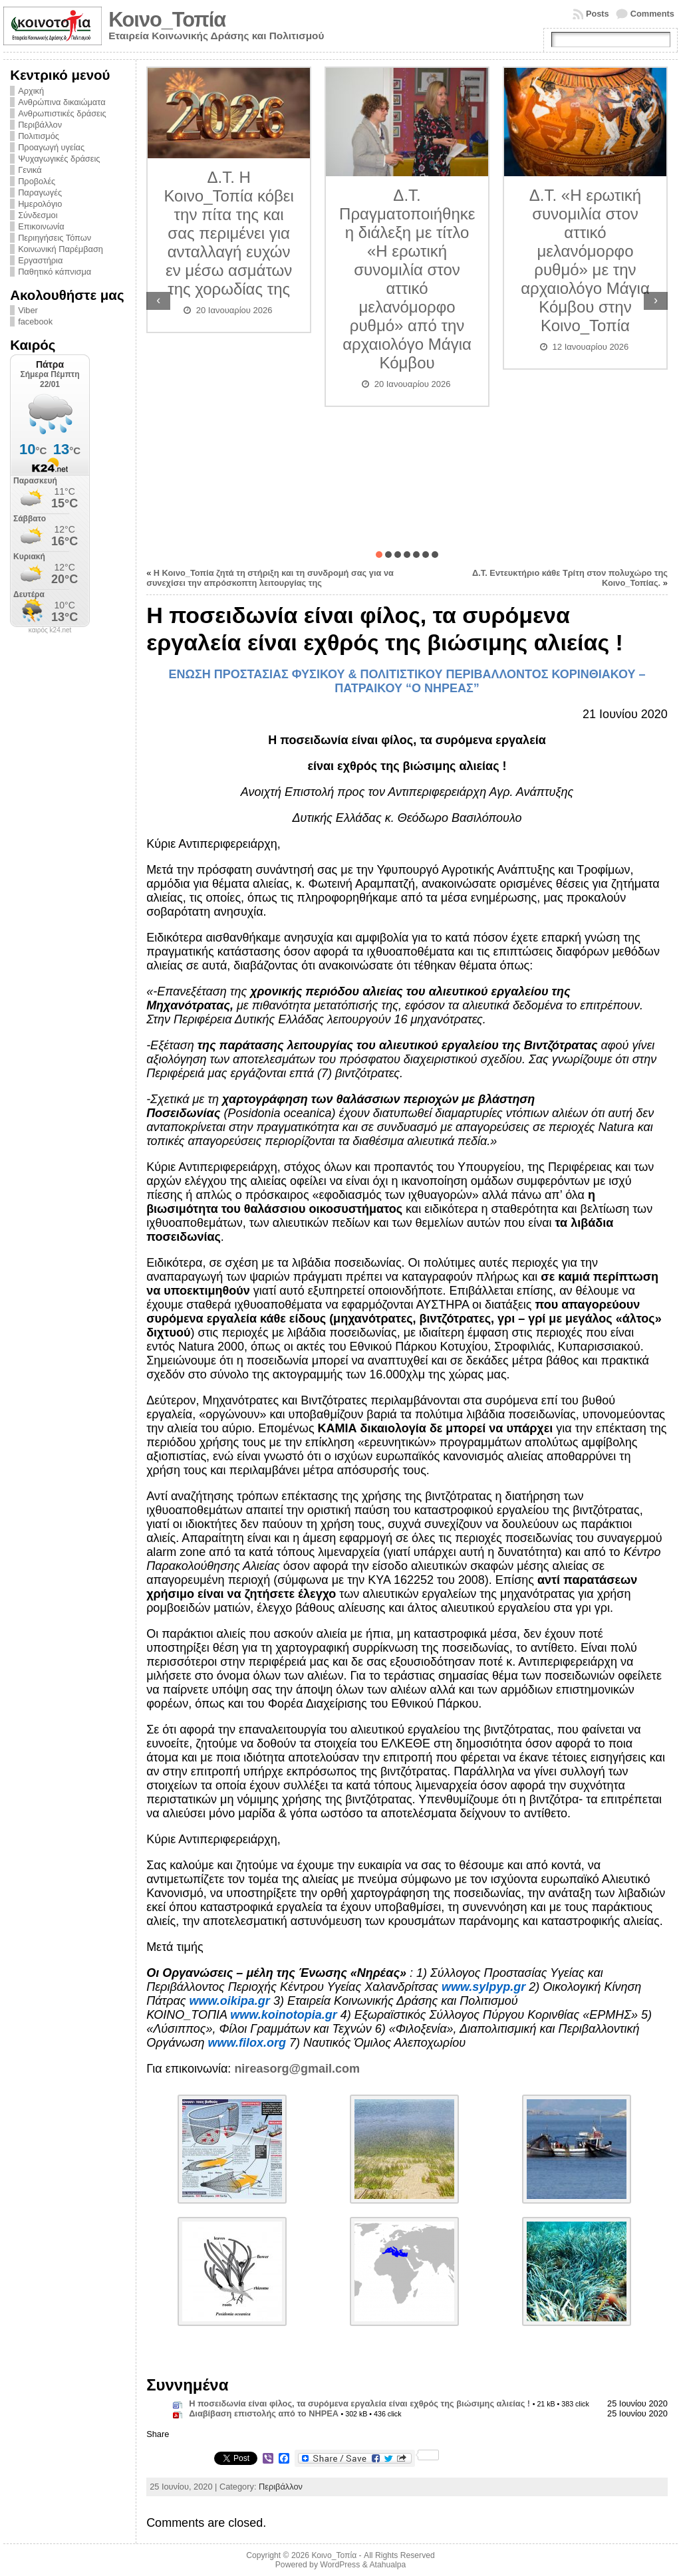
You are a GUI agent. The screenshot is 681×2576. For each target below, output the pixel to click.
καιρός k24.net (50, 630)
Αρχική (31, 91)
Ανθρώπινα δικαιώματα (61, 102)
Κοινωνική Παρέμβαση (60, 249)
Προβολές (36, 181)
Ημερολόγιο (40, 204)
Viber (28, 310)
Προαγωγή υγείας (51, 147)
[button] (379, 554)
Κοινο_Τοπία (166, 19)
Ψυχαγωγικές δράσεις (59, 159)
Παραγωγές (40, 192)
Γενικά (30, 170)
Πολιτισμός (38, 136)
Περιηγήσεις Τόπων (54, 238)
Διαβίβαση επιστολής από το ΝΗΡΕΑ (264, 2413)
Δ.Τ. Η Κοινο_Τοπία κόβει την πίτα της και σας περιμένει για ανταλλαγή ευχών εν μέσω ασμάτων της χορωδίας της (228, 233)
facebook (35, 321)
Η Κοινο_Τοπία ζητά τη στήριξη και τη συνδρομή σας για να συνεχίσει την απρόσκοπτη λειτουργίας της (270, 578)
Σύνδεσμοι (37, 215)
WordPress (340, 2564)
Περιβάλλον (40, 125)
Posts (597, 14)
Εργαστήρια (40, 260)
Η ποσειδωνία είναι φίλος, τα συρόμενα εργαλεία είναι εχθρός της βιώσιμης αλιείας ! (359, 2403)
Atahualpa (387, 2564)
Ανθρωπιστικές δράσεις (62, 113)
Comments (652, 14)
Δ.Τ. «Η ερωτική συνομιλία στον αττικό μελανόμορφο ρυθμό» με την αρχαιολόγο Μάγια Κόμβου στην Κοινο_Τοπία (585, 260)
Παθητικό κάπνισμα (54, 272)
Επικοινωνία (41, 226)
